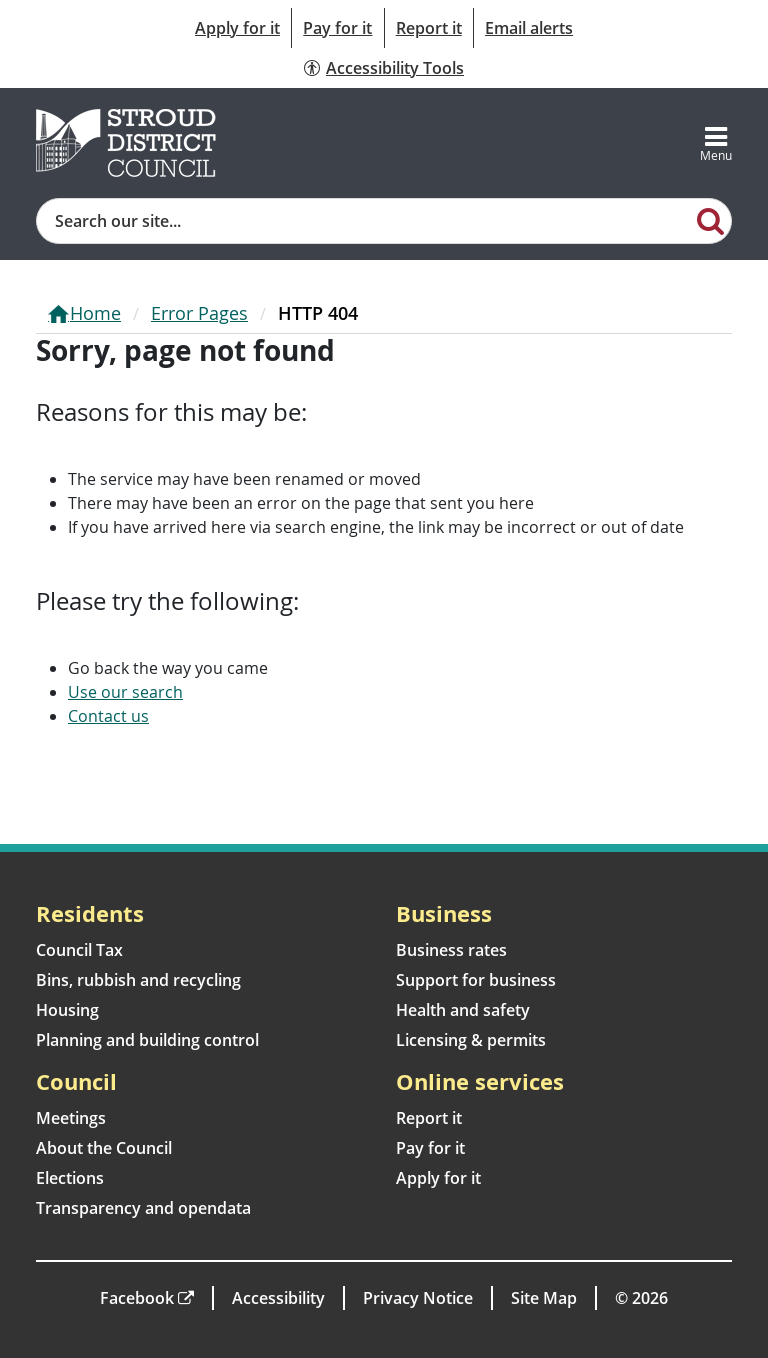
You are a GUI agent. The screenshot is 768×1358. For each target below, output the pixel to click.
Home (95, 313)
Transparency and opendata (143, 1208)
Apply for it (237, 28)
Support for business (476, 980)
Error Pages (199, 313)
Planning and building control (147, 1040)
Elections (70, 1178)
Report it (429, 28)
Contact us (108, 716)
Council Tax (79, 950)
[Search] (711, 220)
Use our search (125, 692)
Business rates (451, 950)
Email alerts (529, 28)
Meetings (71, 1118)
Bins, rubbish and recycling (138, 980)
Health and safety (463, 1010)
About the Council (104, 1148)
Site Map (544, 1298)
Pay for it (337, 28)
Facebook (137, 1298)
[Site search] (364, 221)
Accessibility (278, 1298)
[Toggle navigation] (716, 143)
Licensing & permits (471, 1040)
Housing (67, 1010)
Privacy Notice (418, 1298)
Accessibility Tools (395, 68)
